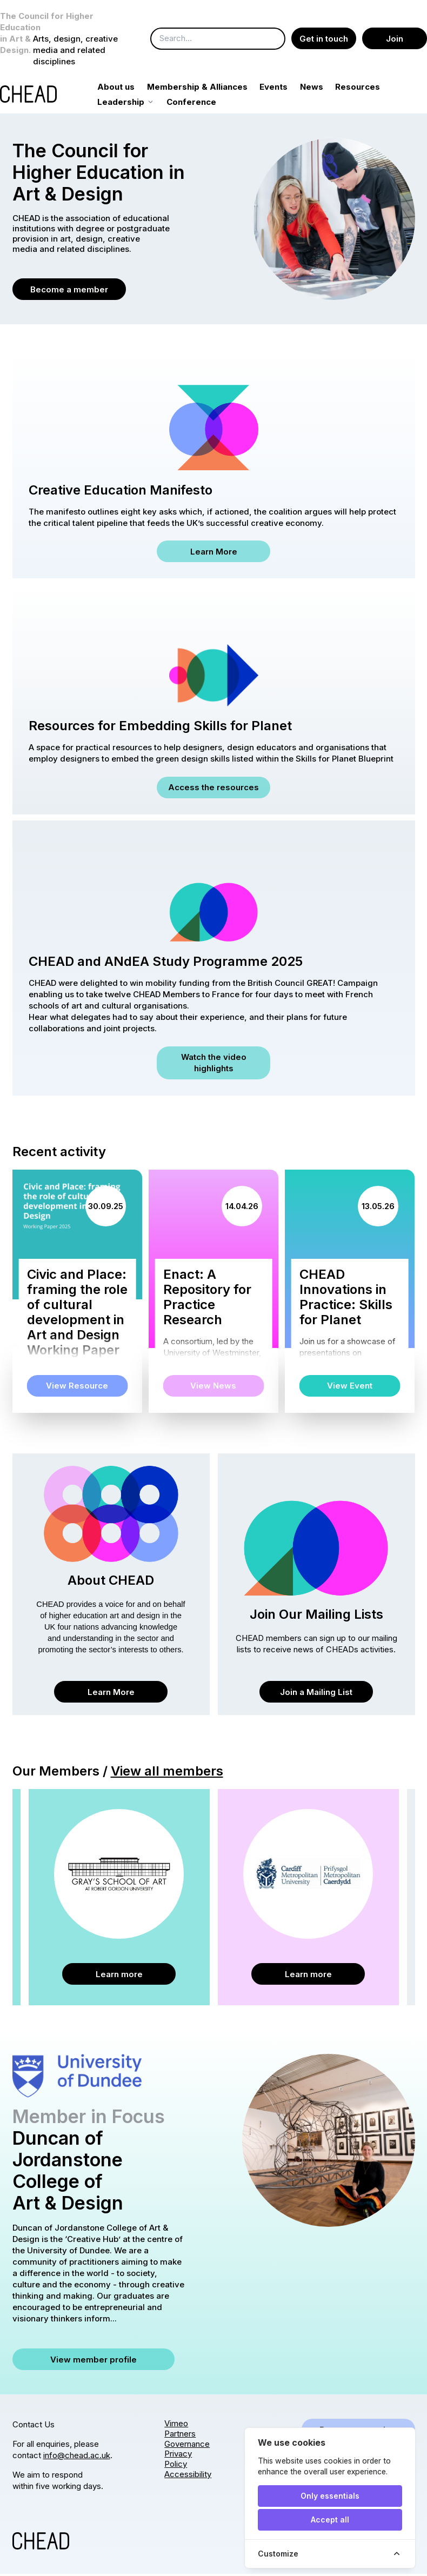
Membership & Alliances (209, 89)
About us (128, 89)
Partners (180, 2436)
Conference (204, 104)
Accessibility (187, 2476)
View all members (167, 1773)
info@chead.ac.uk (76, 2457)
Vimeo (176, 2425)
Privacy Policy (178, 2461)
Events (286, 89)
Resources (370, 89)
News (323, 89)
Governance (187, 2446)
